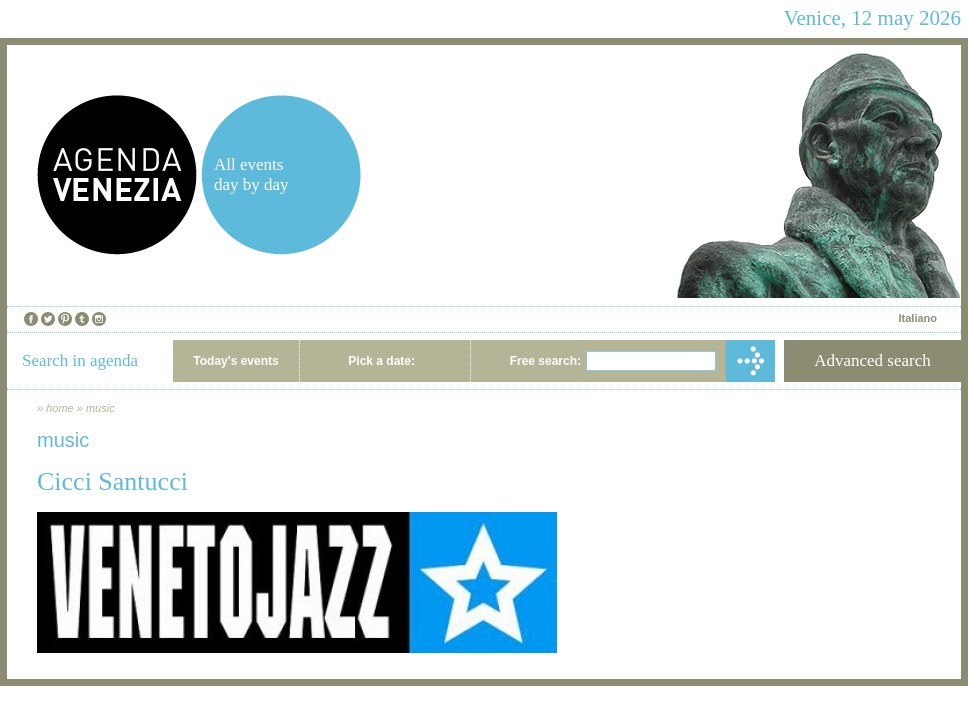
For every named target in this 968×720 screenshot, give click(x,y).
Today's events (235, 361)
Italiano (917, 318)
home (60, 408)
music (100, 408)
